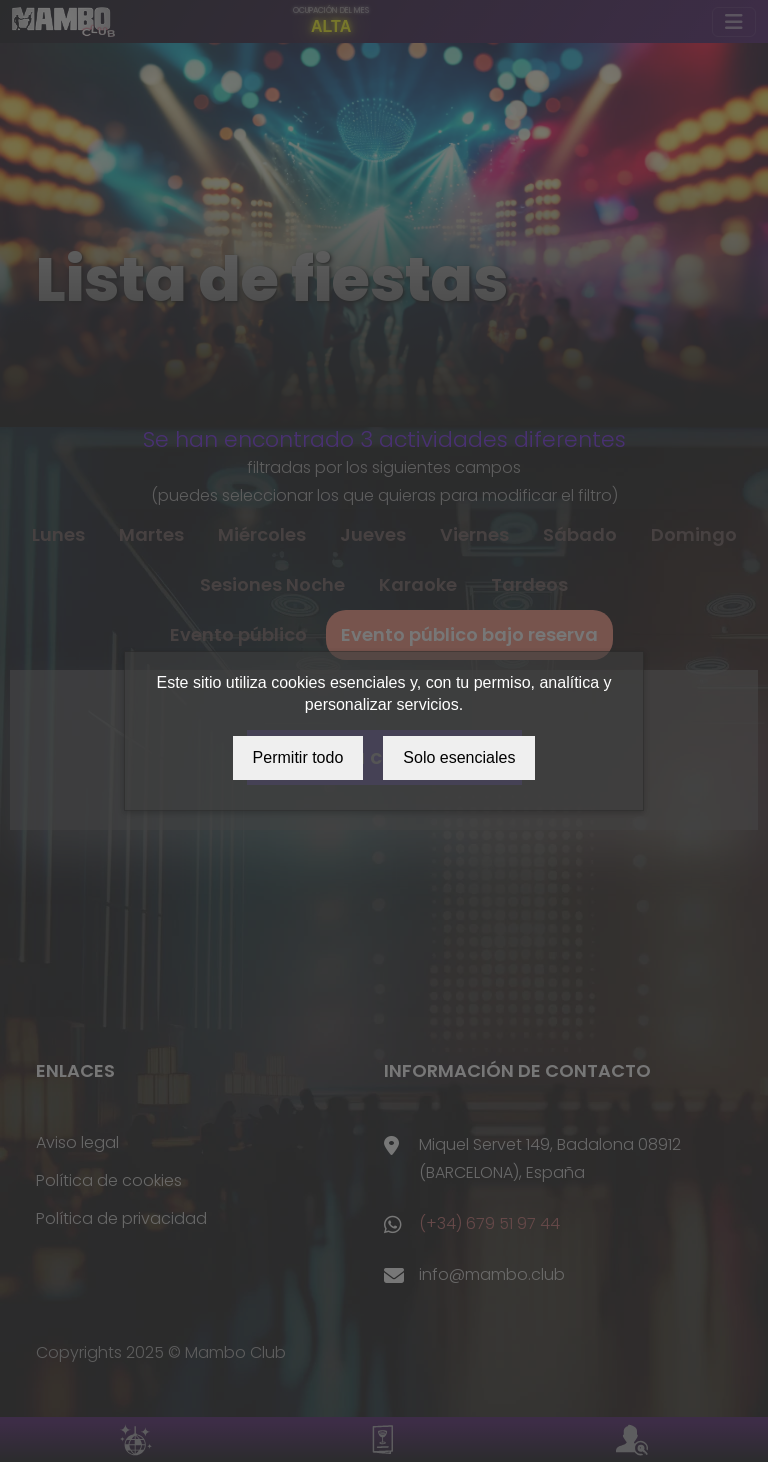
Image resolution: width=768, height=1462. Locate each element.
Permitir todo (298, 757)
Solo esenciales (459, 757)
